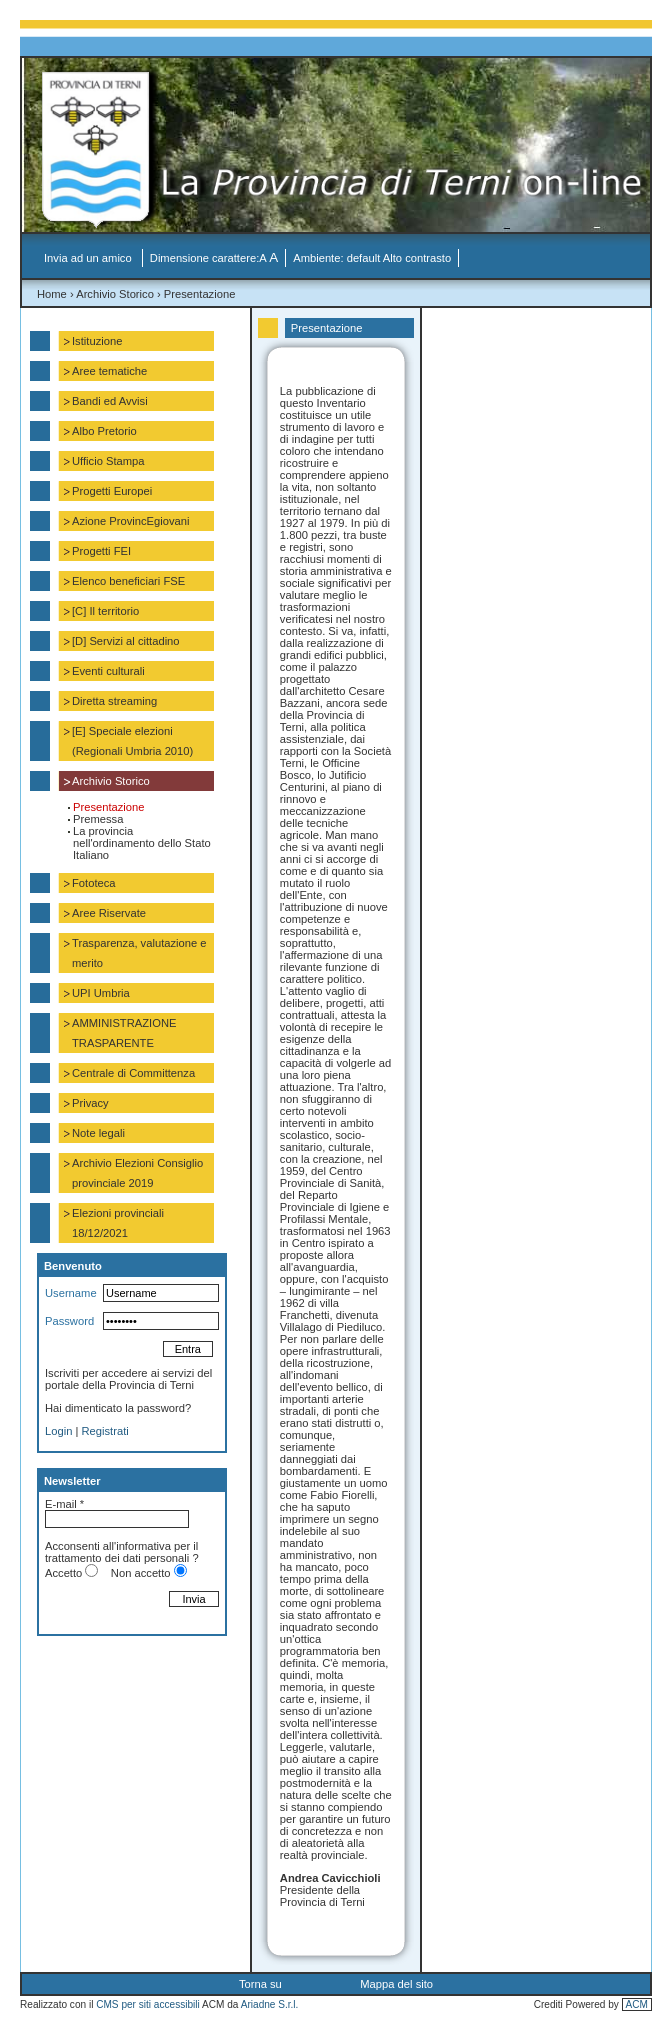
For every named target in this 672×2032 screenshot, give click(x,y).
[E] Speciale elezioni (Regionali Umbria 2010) (132, 741)
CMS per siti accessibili (148, 2004)
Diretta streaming (114, 701)
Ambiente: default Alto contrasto (372, 258)
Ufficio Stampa (108, 461)
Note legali (98, 1133)
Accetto (63, 1573)
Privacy (90, 1103)
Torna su (260, 1984)
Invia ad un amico (89, 258)
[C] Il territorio (105, 611)
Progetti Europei (112, 491)
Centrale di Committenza (133, 1073)
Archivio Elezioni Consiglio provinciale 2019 (137, 1173)
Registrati (105, 1431)
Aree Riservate (109, 913)
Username (71, 1293)
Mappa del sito (396, 1984)
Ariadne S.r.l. (270, 2004)
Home (52, 294)
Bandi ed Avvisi (110, 401)
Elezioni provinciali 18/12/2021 (118, 1223)
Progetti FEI (101, 551)
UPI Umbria (101, 993)
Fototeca (94, 883)
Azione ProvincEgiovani (131, 521)
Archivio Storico (115, 294)
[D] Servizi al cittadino (126, 641)
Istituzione (97, 341)
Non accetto (141, 1573)
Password (69, 1321)
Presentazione (200, 294)
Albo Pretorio (104, 431)
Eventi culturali (108, 671)
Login (58, 1431)
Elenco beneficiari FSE (128, 581)
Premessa (98, 819)
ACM (637, 2004)
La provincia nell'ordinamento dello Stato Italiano (142, 843)
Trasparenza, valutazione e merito (139, 953)
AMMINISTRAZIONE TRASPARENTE (124, 1033)
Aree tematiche (109, 371)
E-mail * (64, 1504)
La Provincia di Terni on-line (347, 150)
